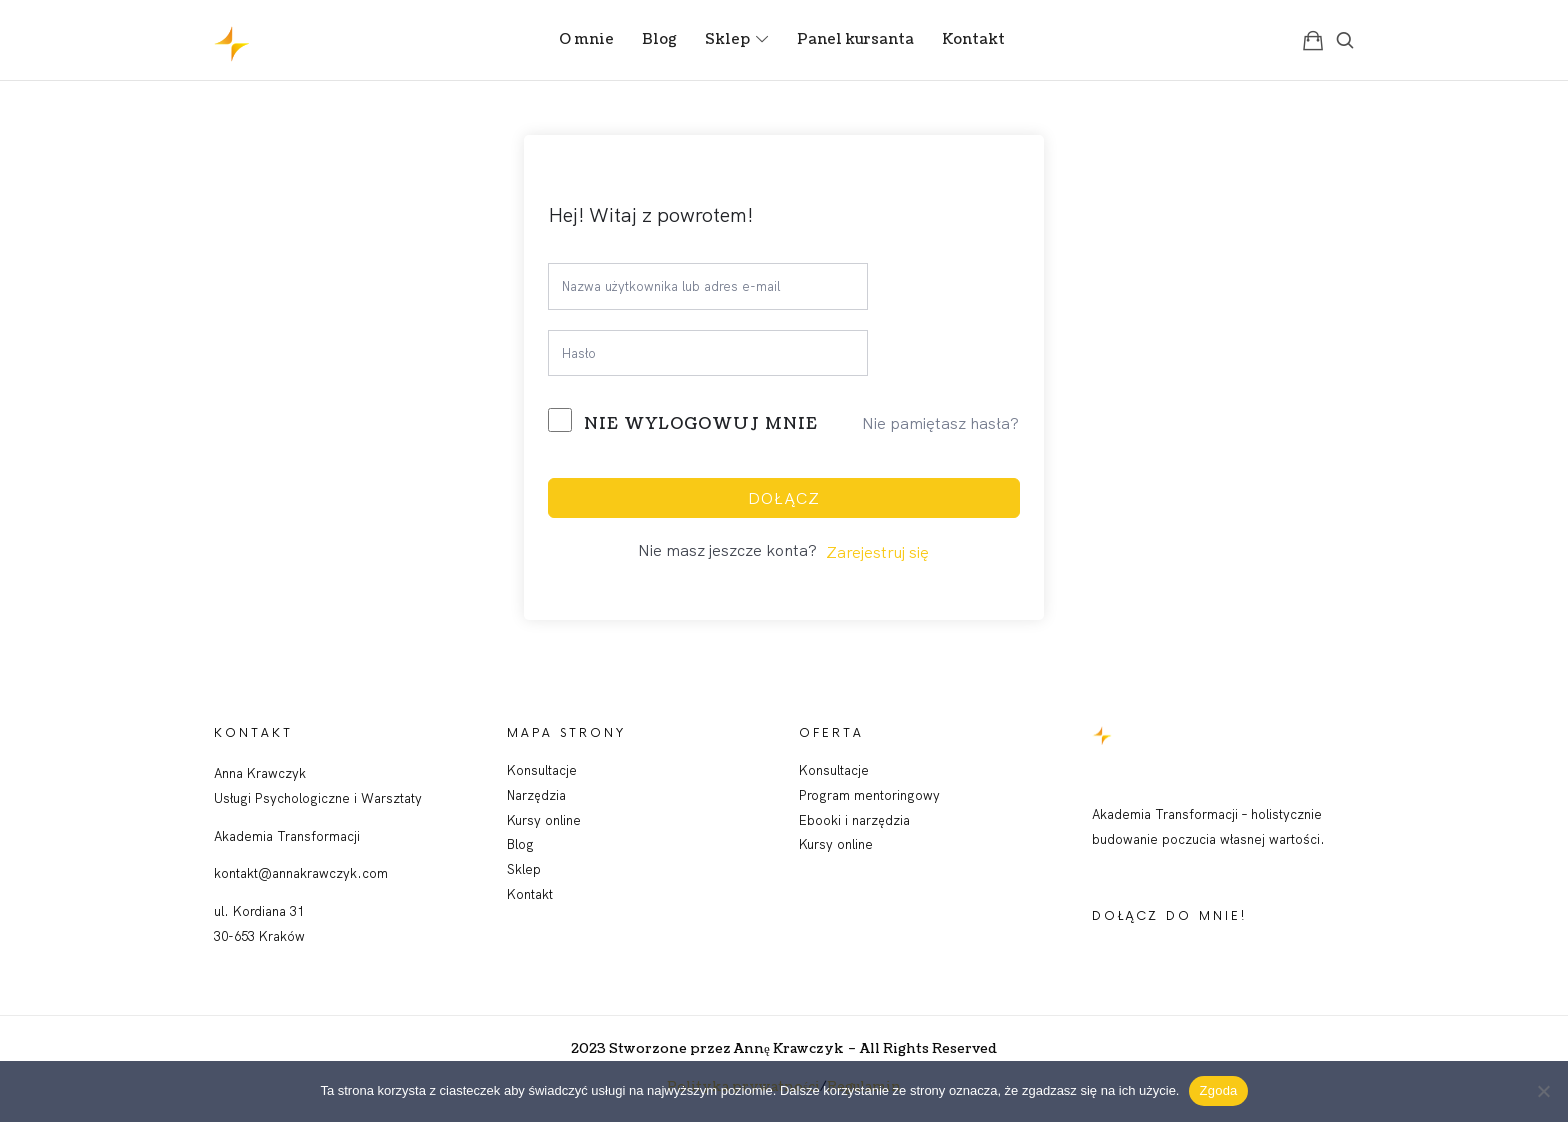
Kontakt (530, 894)
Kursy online (544, 820)
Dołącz (784, 498)
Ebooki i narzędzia (854, 820)
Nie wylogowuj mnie (701, 424)
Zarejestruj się (877, 552)
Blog (520, 844)
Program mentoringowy (869, 795)
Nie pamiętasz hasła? (940, 423)
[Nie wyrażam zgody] (1543, 1091)
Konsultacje (542, 770)
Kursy (818, 844)
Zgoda (1218, 1090)
